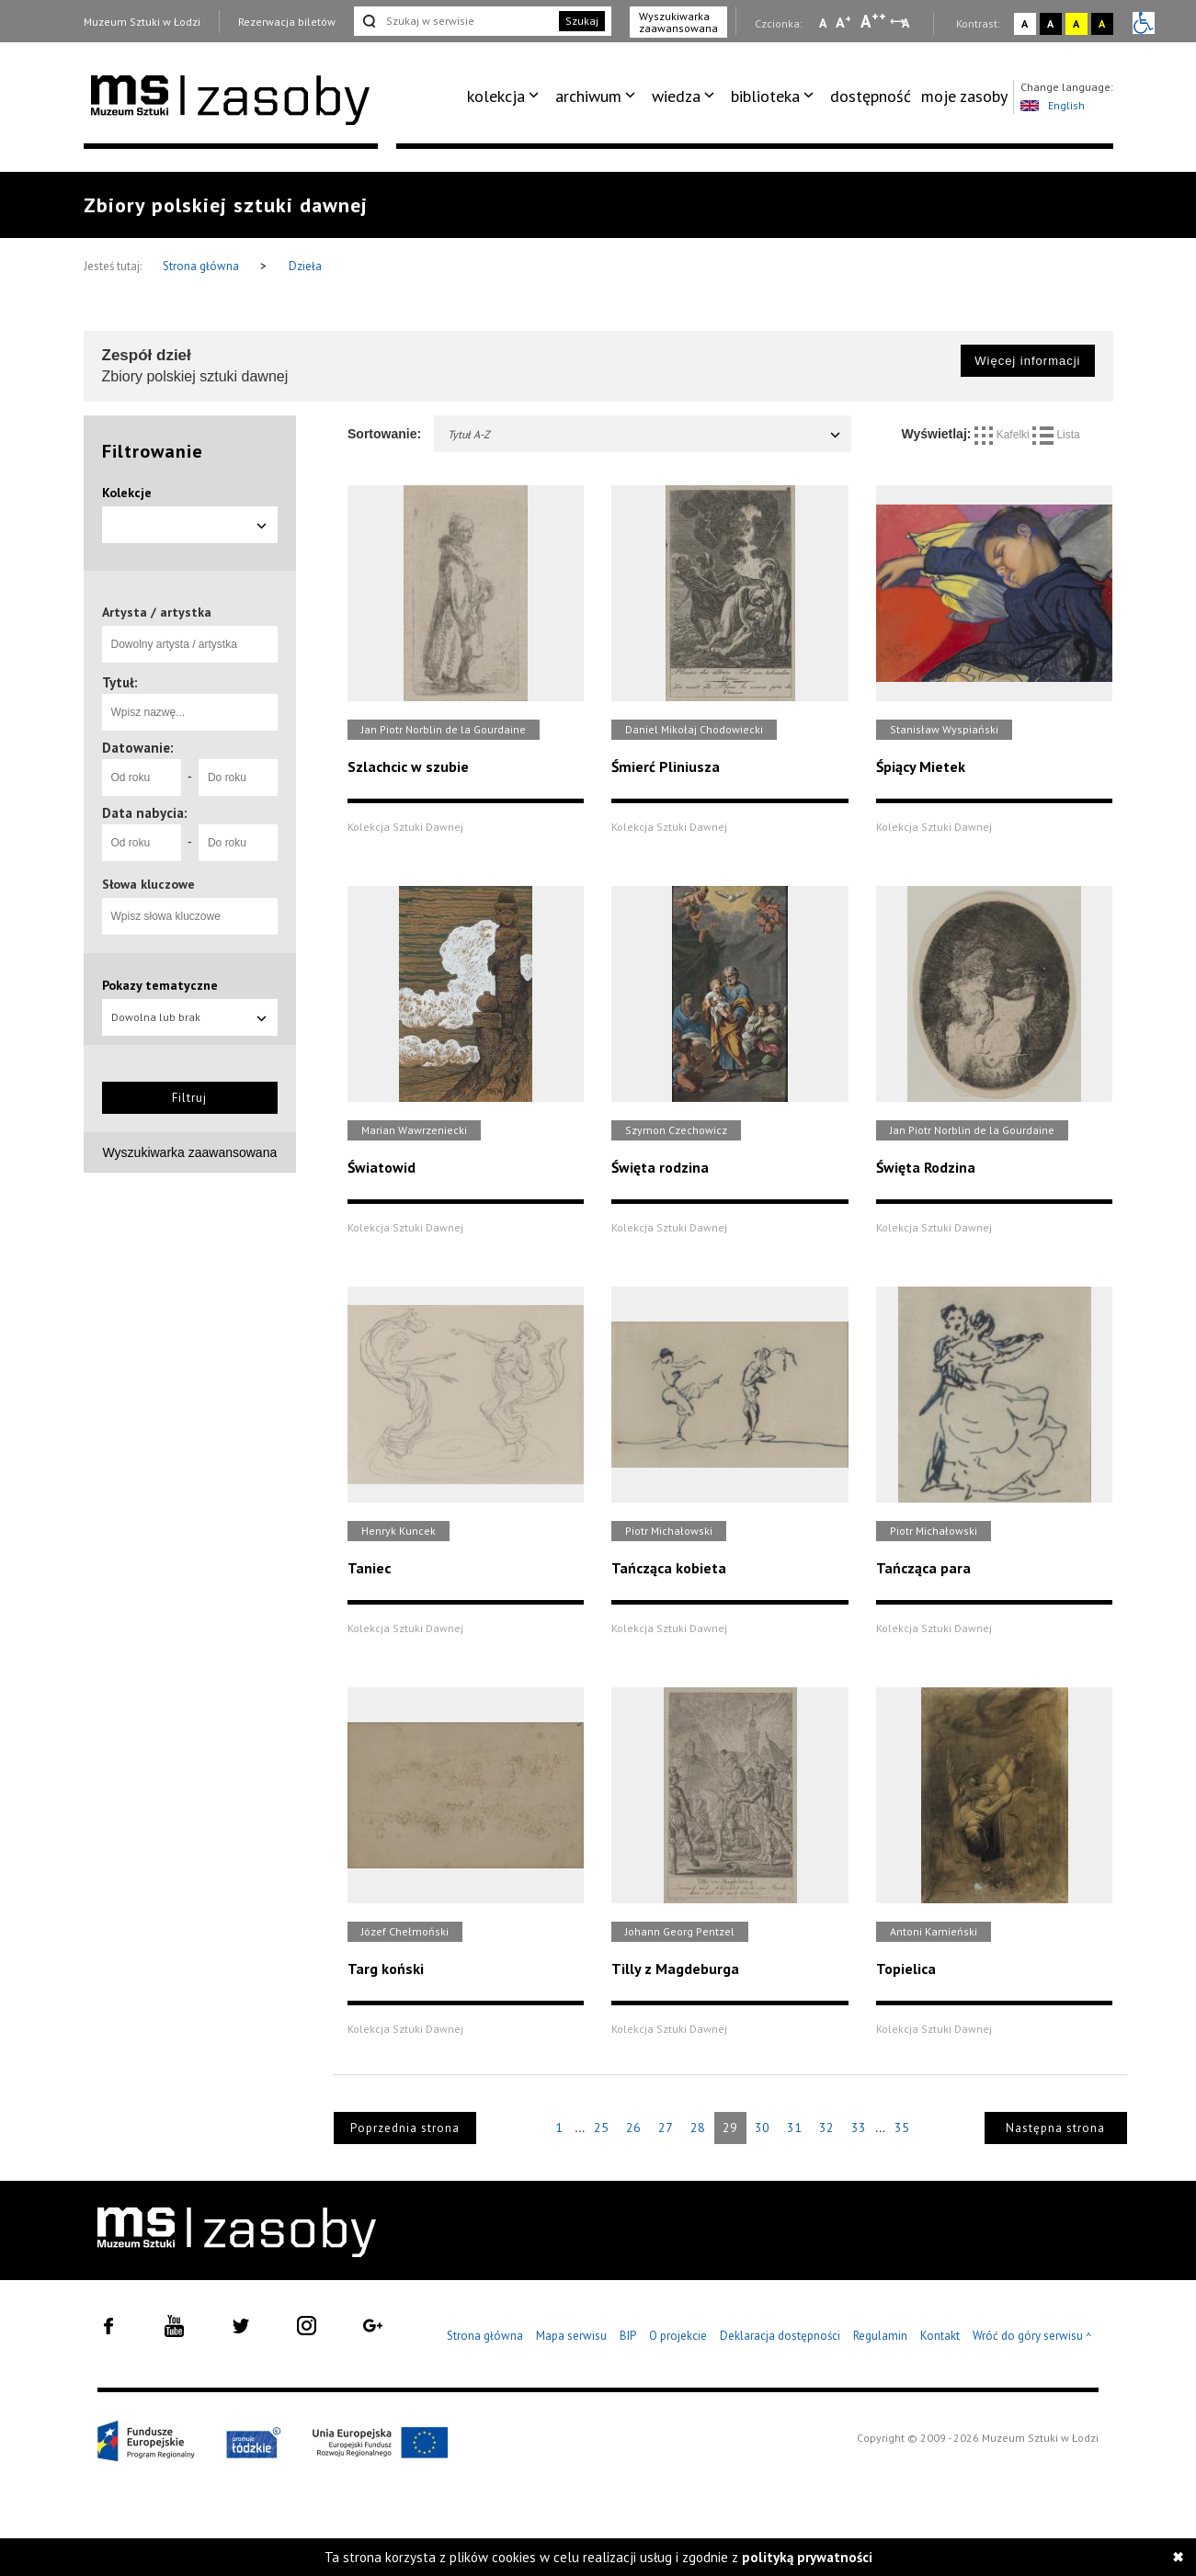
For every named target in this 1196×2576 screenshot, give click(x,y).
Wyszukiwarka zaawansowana (678, 22)
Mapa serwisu (571, 2335)
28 (697, 2127)
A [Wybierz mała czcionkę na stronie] (822, 23)
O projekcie (678, 2335)
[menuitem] (506, 96)
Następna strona (1055, 2128)
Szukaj (581, 21)
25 (601, 2127)
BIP (628, 2335)
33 (858, 2127)
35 (901, 2127)
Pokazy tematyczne (160, 985)
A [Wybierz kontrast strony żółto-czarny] (1076, 23)
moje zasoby (964, 96)
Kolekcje (127, 492)
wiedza (676, 96)
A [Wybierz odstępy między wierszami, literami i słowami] (907, 23)
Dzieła (305, 266)
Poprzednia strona (405, 2128)
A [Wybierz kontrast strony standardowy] (1024, 23)
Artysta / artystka (156, 612)
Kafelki (1003, 434)
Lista (1056, 434)
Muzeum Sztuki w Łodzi (142, 21)
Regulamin (880, 2335)
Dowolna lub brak (190, 1017)
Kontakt (940, 2335)
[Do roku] (238, 777)
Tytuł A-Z (645, 434)
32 (826, 2127)
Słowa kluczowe (148, 884)
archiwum (588, 96)
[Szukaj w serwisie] (455, 21)
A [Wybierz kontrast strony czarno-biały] (1050, 23)
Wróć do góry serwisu (1032, 2336)
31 (794, 2127)
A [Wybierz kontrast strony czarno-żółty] (1102, 23)
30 (762, 2127)
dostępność (870, 96)
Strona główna (202, 266)
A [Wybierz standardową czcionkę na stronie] (843, 22)
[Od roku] (141, 777)
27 (665, 2127)
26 (633, 2127)
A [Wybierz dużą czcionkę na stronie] (873, 21)
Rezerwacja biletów (287, 21)
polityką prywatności (807, 2557)
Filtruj (189, 1098)
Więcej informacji (1027, 361)
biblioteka (765, 96)
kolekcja (496, 96)
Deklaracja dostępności (780, 2335)
